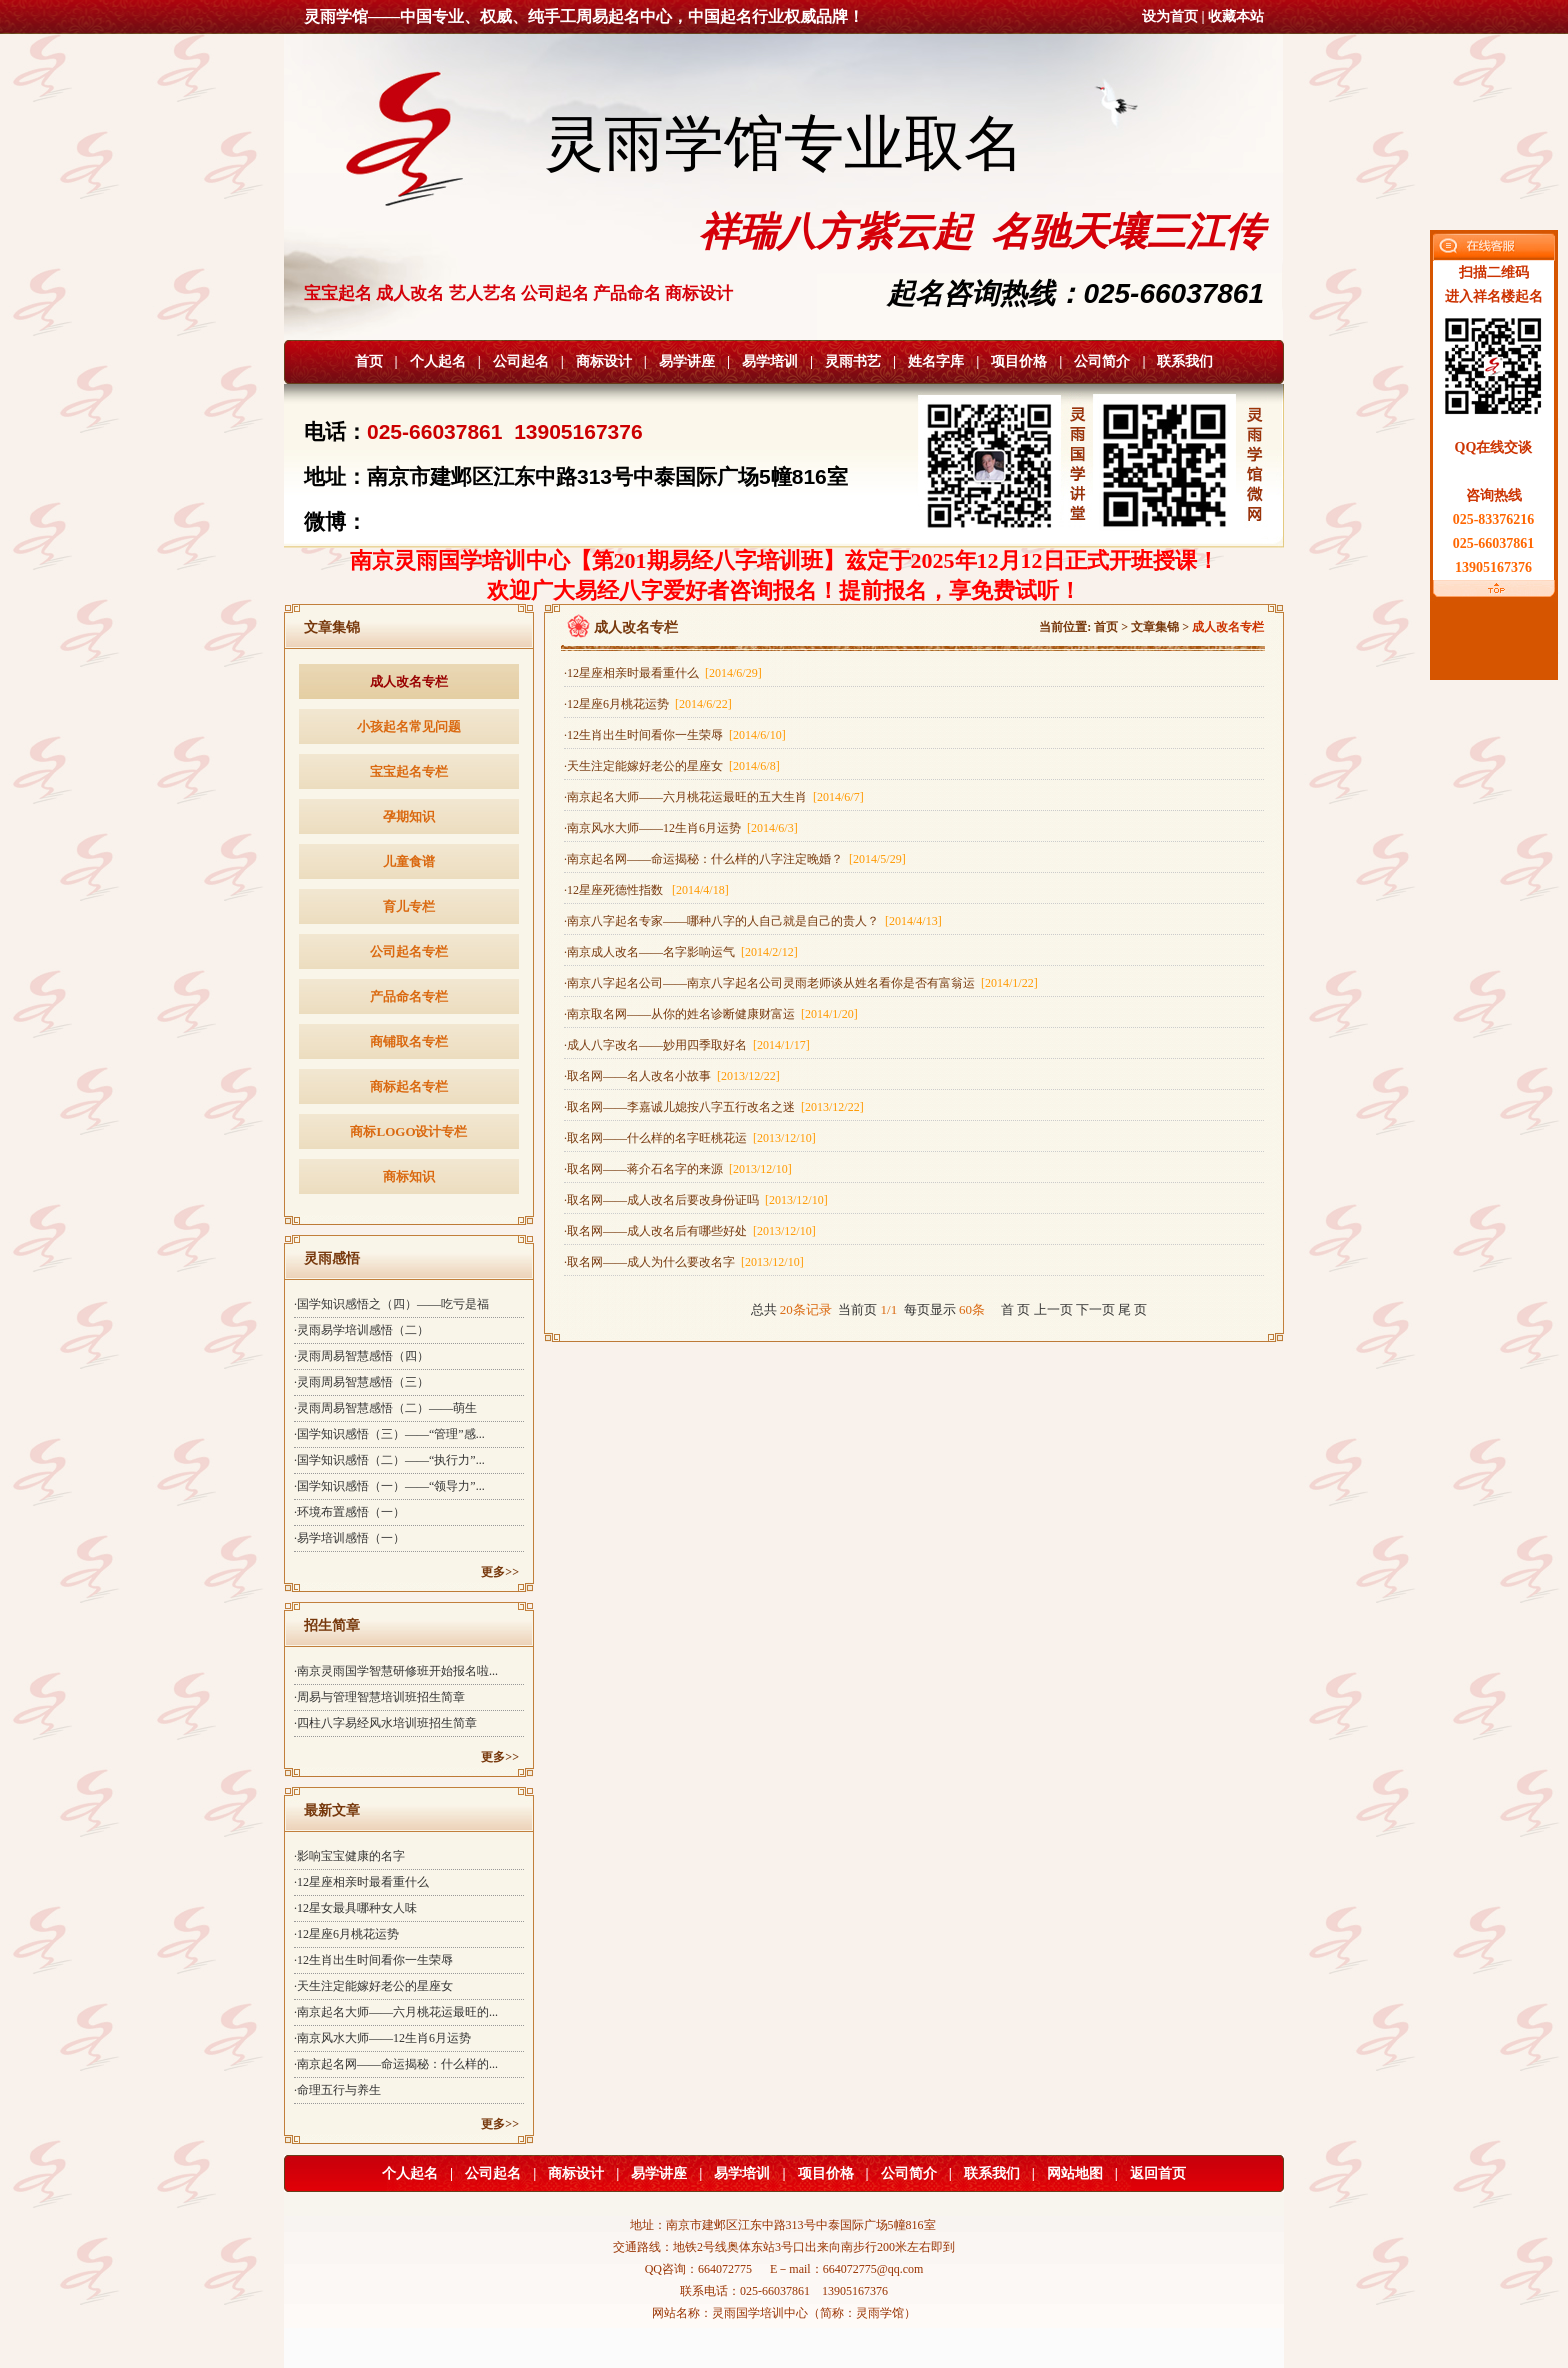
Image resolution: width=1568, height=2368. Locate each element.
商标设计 (604, 361)
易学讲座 (687, 361)
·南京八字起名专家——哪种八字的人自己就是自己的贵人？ (753, 921)
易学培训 (770, 361)
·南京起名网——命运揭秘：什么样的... (396, 2064)
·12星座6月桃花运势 (346, 1934)
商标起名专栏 (409, 1086)
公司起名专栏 (409, 951)
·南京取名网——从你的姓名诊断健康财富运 (711, 1014)
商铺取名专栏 (409, 1041)
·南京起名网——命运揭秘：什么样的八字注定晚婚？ (735, 859)
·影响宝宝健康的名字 (349, 1856)
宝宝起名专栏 (409, 771)
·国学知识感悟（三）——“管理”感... (389, 1434)
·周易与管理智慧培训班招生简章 (379, 1697)
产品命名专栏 (409, 996)
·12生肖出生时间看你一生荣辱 (373, 1960)
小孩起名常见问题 (409, 726)
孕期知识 (409, 816)
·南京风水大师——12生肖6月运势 (382, 2038)
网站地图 (1075, 2173)
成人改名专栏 (409, 681)
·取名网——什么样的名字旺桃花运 (690, 1138)
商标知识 (409, 1176)
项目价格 (1019, 361)
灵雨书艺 (853, 361)
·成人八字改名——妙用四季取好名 (687, 1045)
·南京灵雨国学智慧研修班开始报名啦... (396, 1671)
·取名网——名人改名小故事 (672, 1076)
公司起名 (521, 361)
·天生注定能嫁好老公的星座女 (373, 1986)
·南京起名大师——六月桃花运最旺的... (396, 2012)
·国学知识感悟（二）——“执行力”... (389, 1460)
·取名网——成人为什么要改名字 (684, 1262)
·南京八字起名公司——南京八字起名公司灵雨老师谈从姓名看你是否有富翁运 (801, 983)
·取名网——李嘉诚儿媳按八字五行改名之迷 (714, 1107)
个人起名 (438, 361)
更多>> (500, 1572)
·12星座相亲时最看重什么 (361, 1882)
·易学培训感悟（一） (349, 1538)
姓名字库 (936, 361)
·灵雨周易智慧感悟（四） (361, 1356)
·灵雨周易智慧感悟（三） (361, 1382)
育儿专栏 (409, 906)
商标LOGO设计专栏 (408, 1131)
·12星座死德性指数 (646, 890)
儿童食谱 (409, 861)
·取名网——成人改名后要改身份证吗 (696, 1200)
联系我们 (1185, 361)
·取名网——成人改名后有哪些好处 (690, 1231)
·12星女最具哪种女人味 (355, 1908)
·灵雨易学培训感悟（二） (361, 1330)
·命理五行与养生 (337, 2090)
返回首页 (1158, 2173)
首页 (369, 361)
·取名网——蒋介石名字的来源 (678, 1169)
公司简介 (1102, 361)
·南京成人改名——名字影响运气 (681, 952)
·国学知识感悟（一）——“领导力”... (389, 1486)
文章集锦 (1155, 627)
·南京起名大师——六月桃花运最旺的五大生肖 (714, 797)
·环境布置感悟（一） (349, 1512)
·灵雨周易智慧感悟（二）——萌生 (385, 1408)
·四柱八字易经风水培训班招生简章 (385, 1723)
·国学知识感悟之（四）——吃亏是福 (391, 1304)
